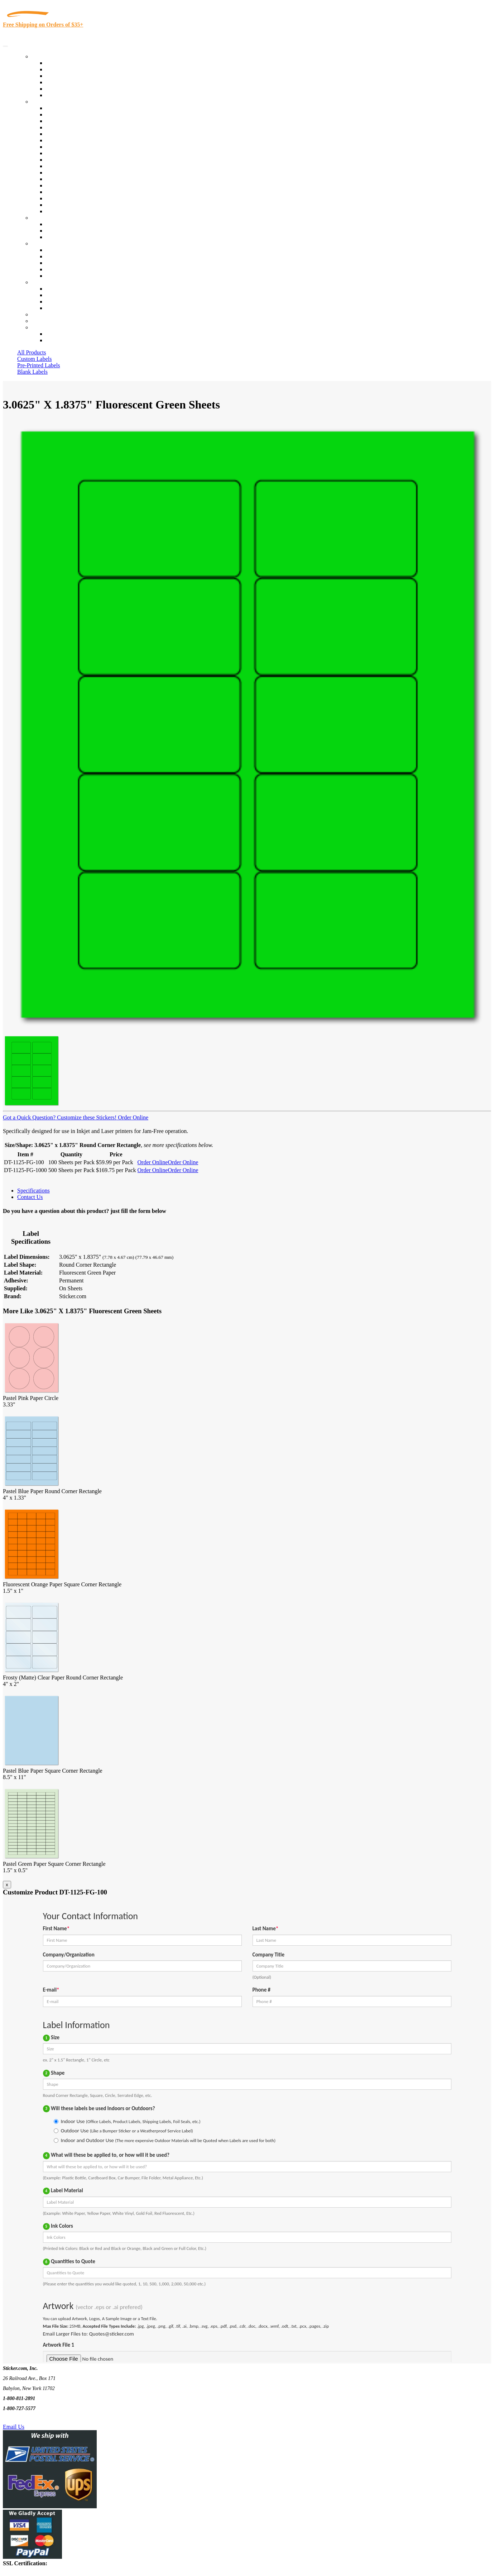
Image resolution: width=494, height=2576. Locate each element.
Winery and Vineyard (70, 127)
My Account (46, 321)
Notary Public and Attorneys (78, 140)
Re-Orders (44, 314)
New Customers (64, 340)
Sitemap (55, 308)
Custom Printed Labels (72, 69)
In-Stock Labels (64, 63)
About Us (43, 243)
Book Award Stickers (70, 211)
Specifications (33, 1190)
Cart (37, 327)
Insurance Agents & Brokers (78, 121)
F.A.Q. (53, 276)
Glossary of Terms (67, 269)
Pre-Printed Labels (38, 365)
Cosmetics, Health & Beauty (78, 147)
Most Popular (61, 89)
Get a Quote (59, 231)
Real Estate (59, 185)
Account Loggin (64, 334)
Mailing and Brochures (72, 172)
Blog (51, 256)
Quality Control (64, 114)
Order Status (60, 295)
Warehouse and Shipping (74, 153)
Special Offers (62, 95)
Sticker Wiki (60, 263)
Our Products (47, 56)
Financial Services (67, 166)
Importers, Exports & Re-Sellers (83, 134)
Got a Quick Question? (29, 1117)
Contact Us (44, 282)
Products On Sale (66, 76)
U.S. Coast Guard (66, 192)
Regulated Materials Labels (77, 198)
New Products (62, 82)
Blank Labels (32, 372)
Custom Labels (34, 359)
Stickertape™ (61, 179)
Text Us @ (28, 2418)
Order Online (132, 1117)
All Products (31, 352)
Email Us (13, 2427)
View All (56, 108)
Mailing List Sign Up (70, 301)
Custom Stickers (50, 218)
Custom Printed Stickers (74, 160)
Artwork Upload (64, 237)
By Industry (45, 102)
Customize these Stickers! (86, 1117)
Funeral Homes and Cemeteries (82, 205)
